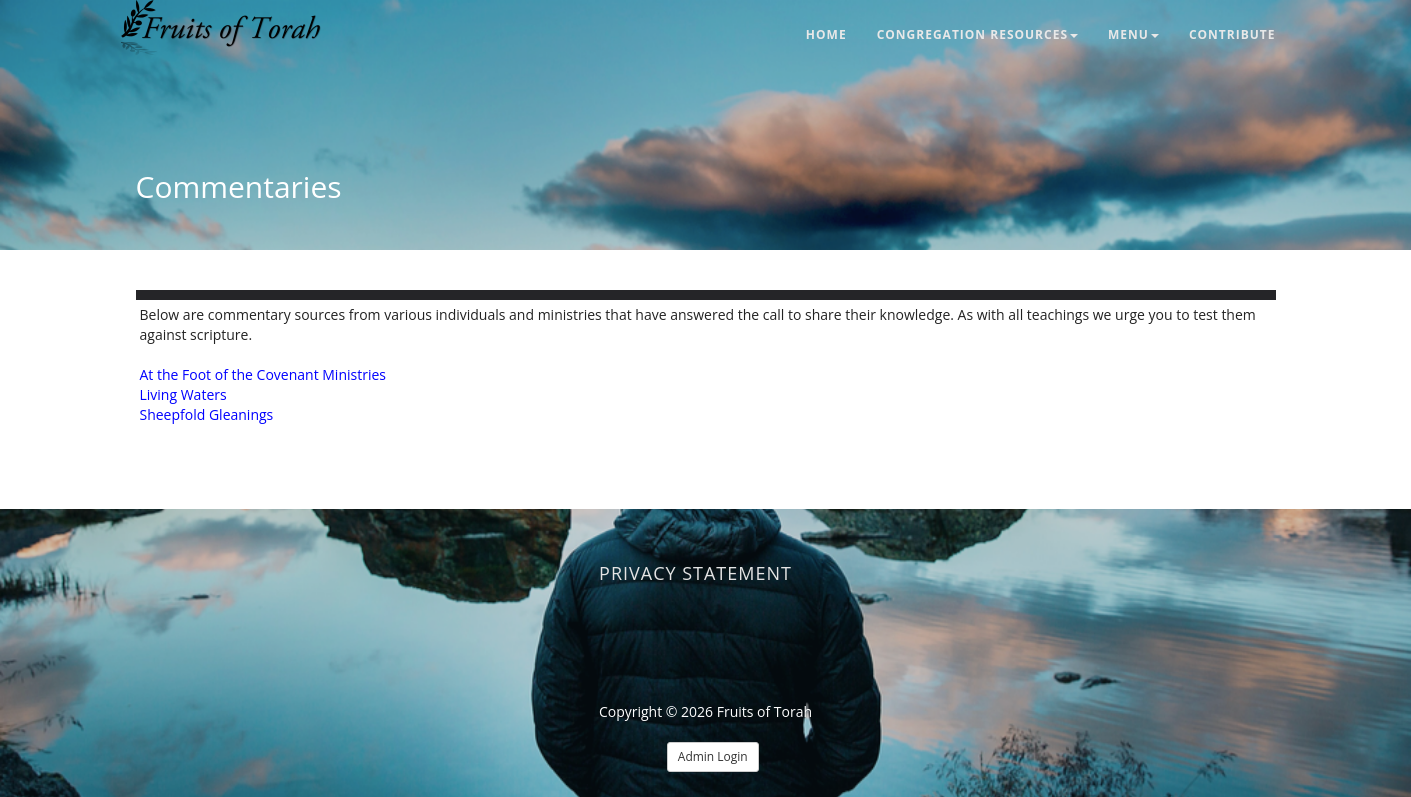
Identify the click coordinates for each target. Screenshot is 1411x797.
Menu (1133, 34)
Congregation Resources (977, 34)
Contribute (1232, 34)
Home (826, 34)
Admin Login (713, 756)
